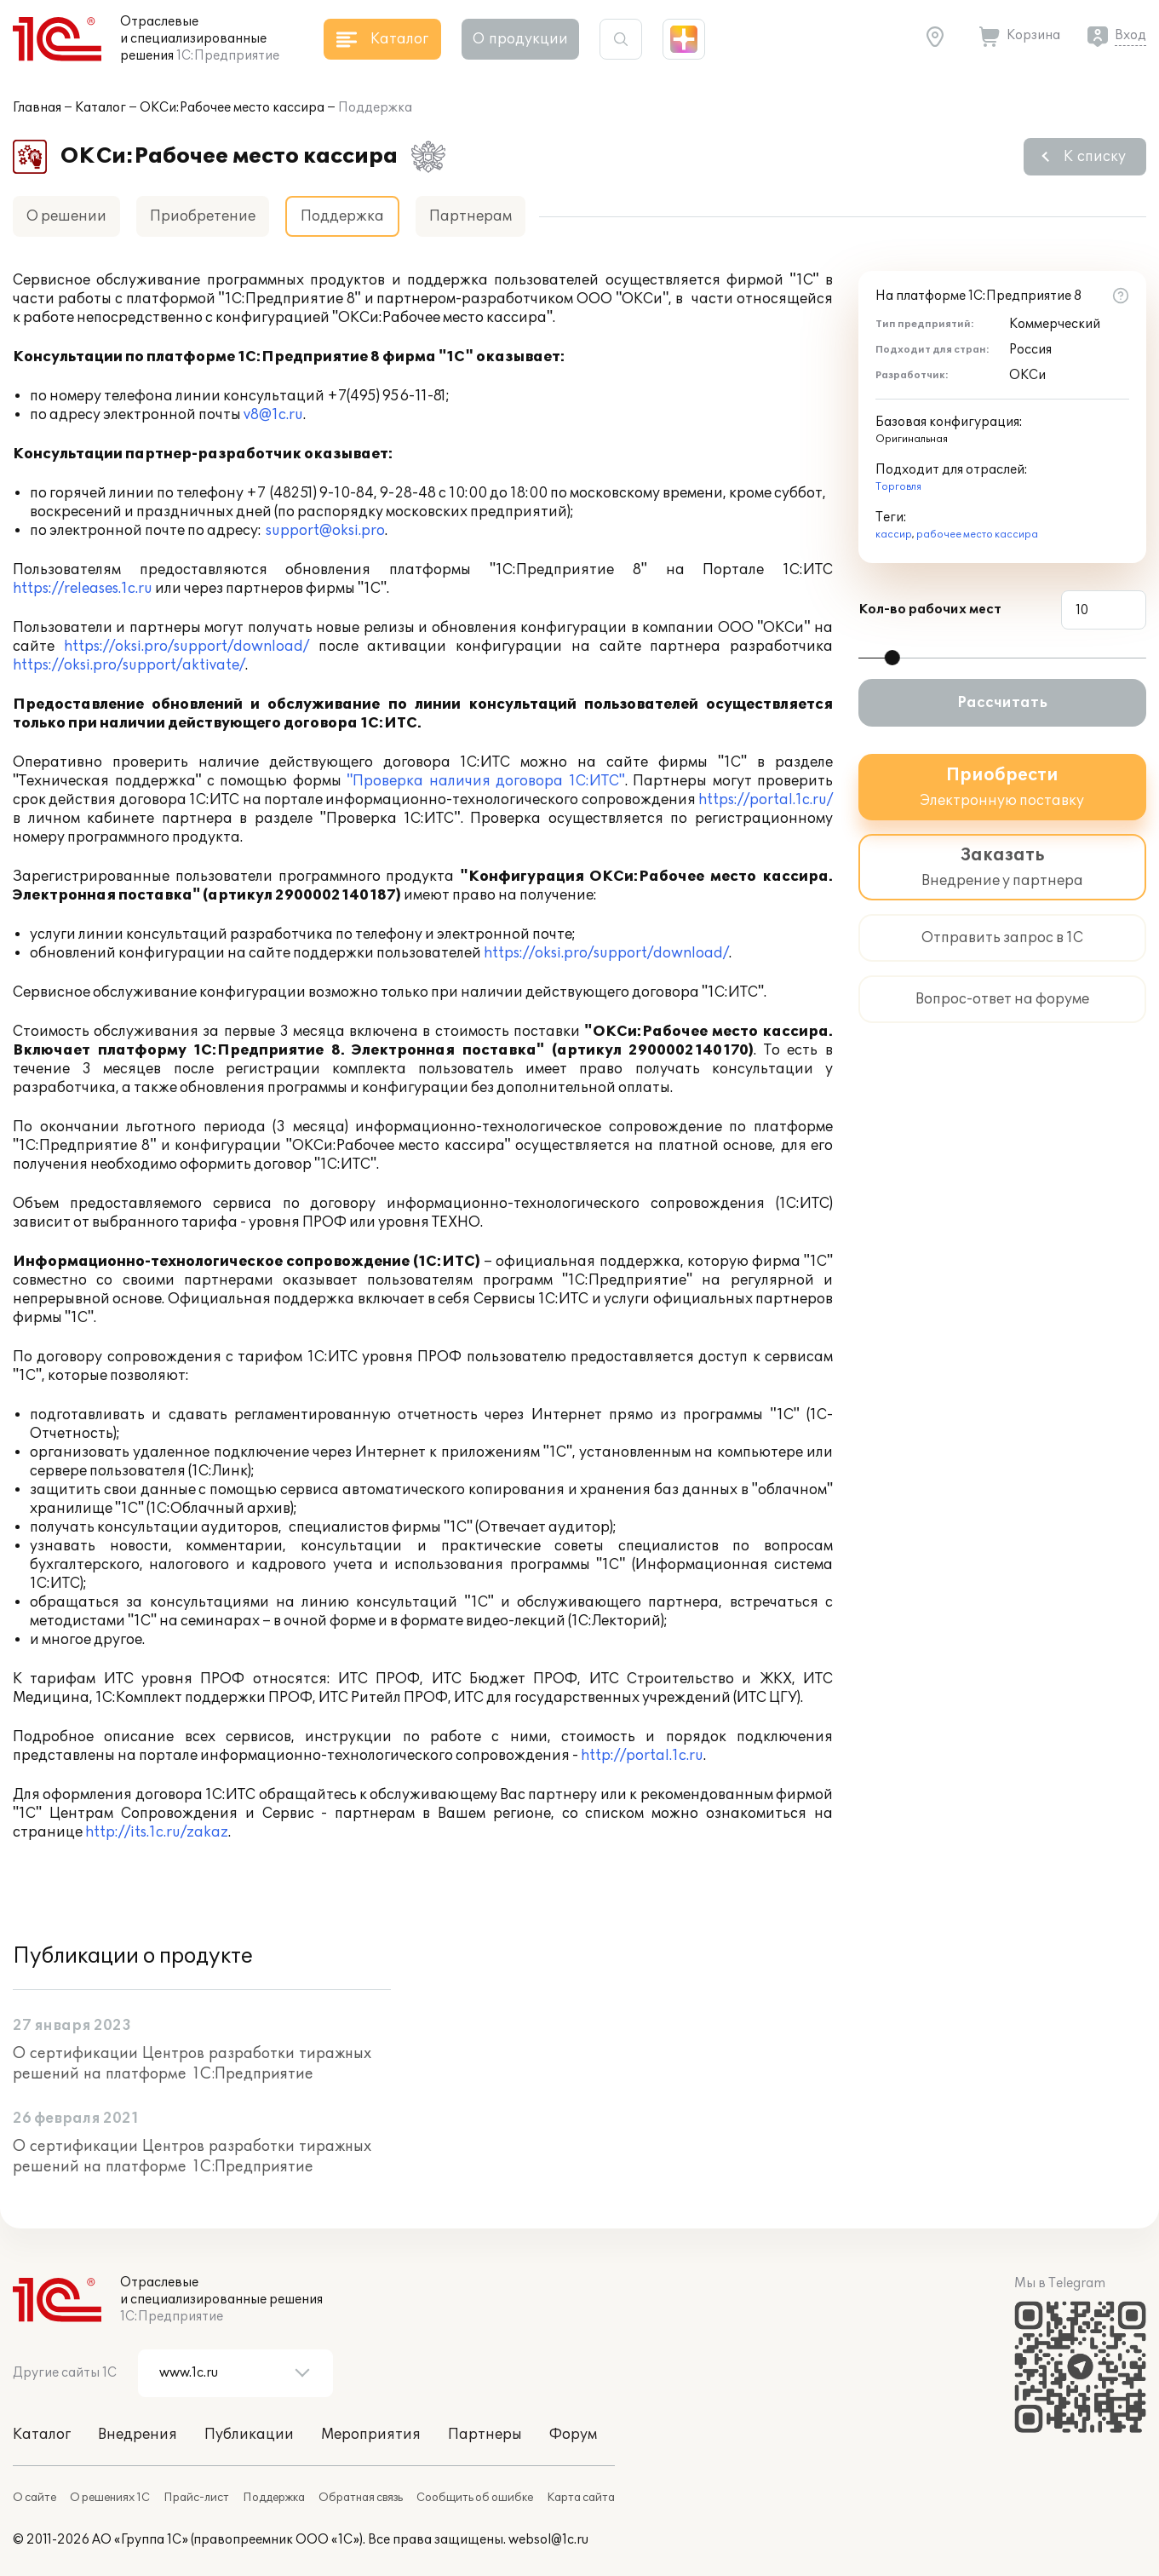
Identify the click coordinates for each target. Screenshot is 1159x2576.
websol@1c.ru (548, 2540)
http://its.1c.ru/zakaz (156, 1832)
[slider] (892, 657)
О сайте (34, 2497)
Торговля (898, 486)
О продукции (520, 39)
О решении (66, 216)
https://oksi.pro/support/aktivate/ (129, 665)
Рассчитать (1002, 702)
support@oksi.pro (325, 530)
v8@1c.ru (273, 414)
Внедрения (137, 2434)
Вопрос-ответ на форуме (1002, 999)
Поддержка (274, 2497)
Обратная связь (360, 2497)
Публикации (249, 2434)
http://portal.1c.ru (642, 1755)
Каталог (100, 108)
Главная (37, 108)
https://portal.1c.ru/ (765, 799)
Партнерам (470, 216)
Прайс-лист (196, 2497)
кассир (893, 534)
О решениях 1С (110, 2497)
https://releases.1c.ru (82, 588)
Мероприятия (371, 2434)
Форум (573, 2434)
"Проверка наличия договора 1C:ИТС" (485, 781)
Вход (1130, 35)
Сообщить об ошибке (474, 2497)
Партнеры (485, 2434)
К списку (1095, 156)
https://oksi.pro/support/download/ (186, 646)
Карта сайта (581, 2497)
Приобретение (202, 216)
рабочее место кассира (977, 534)
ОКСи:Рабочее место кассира (232, 108)
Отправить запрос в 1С (1002, 937)
